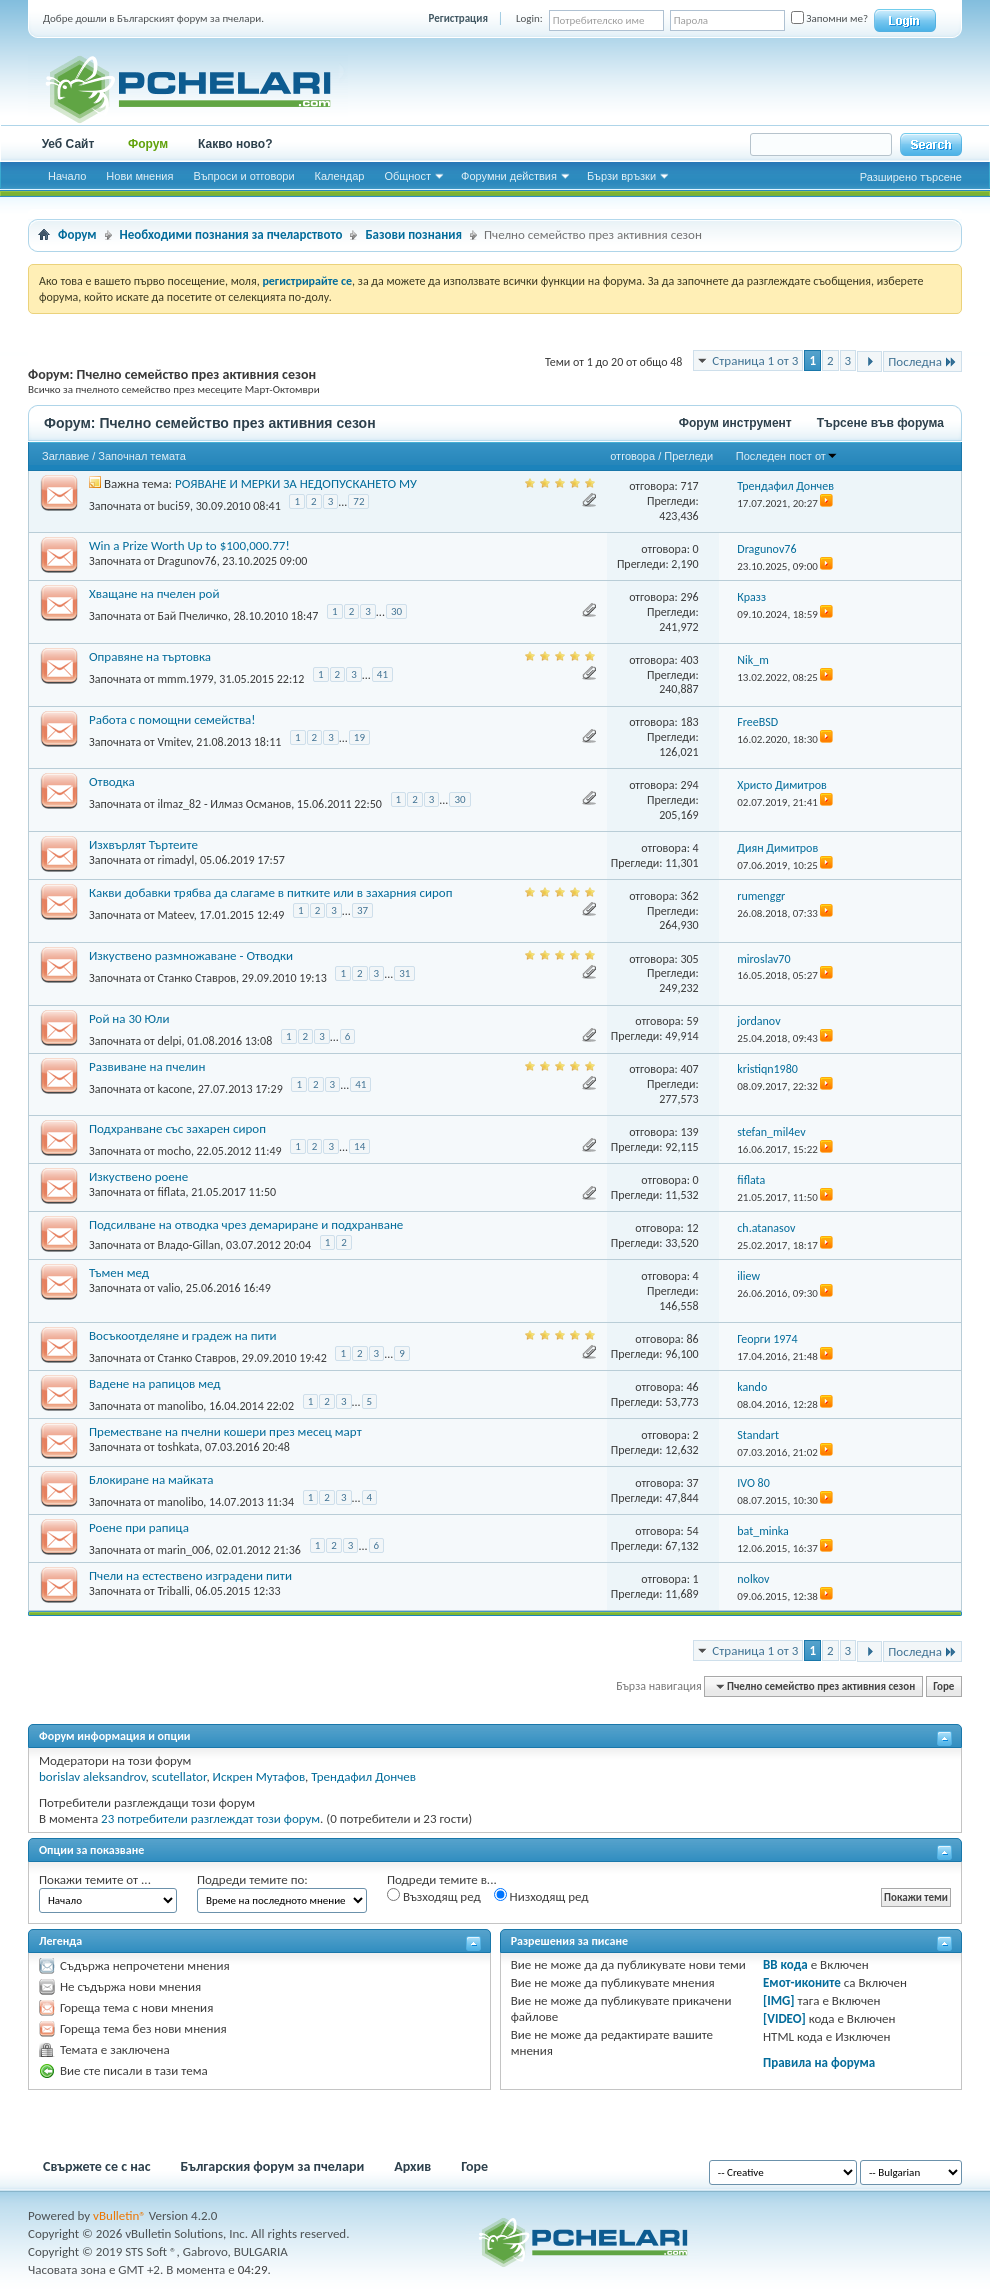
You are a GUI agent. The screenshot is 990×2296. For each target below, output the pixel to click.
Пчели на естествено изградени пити (190, 1575)
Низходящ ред (541, 1896)
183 (689, 722)
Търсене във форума (880, 423)
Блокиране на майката (151, 1479)
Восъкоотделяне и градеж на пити (183, 1335)
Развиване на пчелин (147, 1066)
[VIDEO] (784, 2018)
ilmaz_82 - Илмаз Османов (224, 804)
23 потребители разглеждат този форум (210, 1818)
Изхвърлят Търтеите (143, 844)
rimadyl (175, 860)
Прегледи (688, 456)
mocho (173, 1151)
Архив (412, 2166)
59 (692, 1021)
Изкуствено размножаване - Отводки (191, 955)
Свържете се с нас (97, 2166)
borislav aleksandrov (92, 1776)
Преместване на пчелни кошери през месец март (225, 1431)
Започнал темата (142, 456)
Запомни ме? (829, 18)
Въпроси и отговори (243, 176)
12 (692, 1228)
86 (692, 1339)
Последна (922, 361)
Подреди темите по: (252, 1879)
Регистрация (458, 18)
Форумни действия (509, 176)
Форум (148, 144)
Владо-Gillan (188, 1245)
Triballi (173, 1591)
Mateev (175, 915)
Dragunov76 (186, 561)
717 (689, 486)
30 (396, 611)
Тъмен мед (119, 1272)
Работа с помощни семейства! (172, 719)
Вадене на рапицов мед (155, 1383)
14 (359, 1146)
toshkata (178, 1447)
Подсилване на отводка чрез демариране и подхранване (246, 1224)
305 (689, 959)
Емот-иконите (802, 1982)
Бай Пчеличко (192, 616)
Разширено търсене (911, 177)
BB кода (785, 1964)
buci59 (173, 505)
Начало (67, 176)
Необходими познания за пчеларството (231, 234)
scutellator (179, 1776)
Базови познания (413, 234)
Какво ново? (235, 144)
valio (168, 1288)
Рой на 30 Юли (129, 1018)
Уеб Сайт (68, 144)
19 (359, 737)
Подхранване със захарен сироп (177, 1128)
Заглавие (65, 456)
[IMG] (779, 2000)
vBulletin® (119, 2215)
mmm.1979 (185, 679)
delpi (169, 1040)
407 (689, 1069)
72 (358, 501)
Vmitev (173, 741)
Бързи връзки (621, 176)
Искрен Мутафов (259, 1776)
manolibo (180, 1406)
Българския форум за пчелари (273, 2166)
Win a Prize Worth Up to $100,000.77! (189, 545)
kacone (174, 1088)
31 (404, 973)
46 (692, 1387)
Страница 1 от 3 (755, 360)
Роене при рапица (139, 1527)
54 (692, 1531)
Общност (407, 176)
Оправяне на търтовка (150, 656)
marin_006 (183, 1550)
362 (689, 896)
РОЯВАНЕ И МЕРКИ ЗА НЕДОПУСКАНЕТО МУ (296, 483)
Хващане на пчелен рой (154, 593)
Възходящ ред (434, 1896)
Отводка (112, 781)
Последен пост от (787, 456)
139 (689, 1132)
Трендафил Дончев (363, 1776)
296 (689, 597)
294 (689, 785)
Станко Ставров (196, 978)
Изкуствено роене (138, 1176)
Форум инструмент (735, 423)
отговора (632, 456)
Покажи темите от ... (95, 1879)
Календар (340, 176)
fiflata (171, 1192)
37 (362, 910)
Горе (943, 1686)
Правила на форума (819, 2062)
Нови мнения (139, 176)
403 (689, 660)
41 (382, 674)
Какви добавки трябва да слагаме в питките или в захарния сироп (270, 892)
